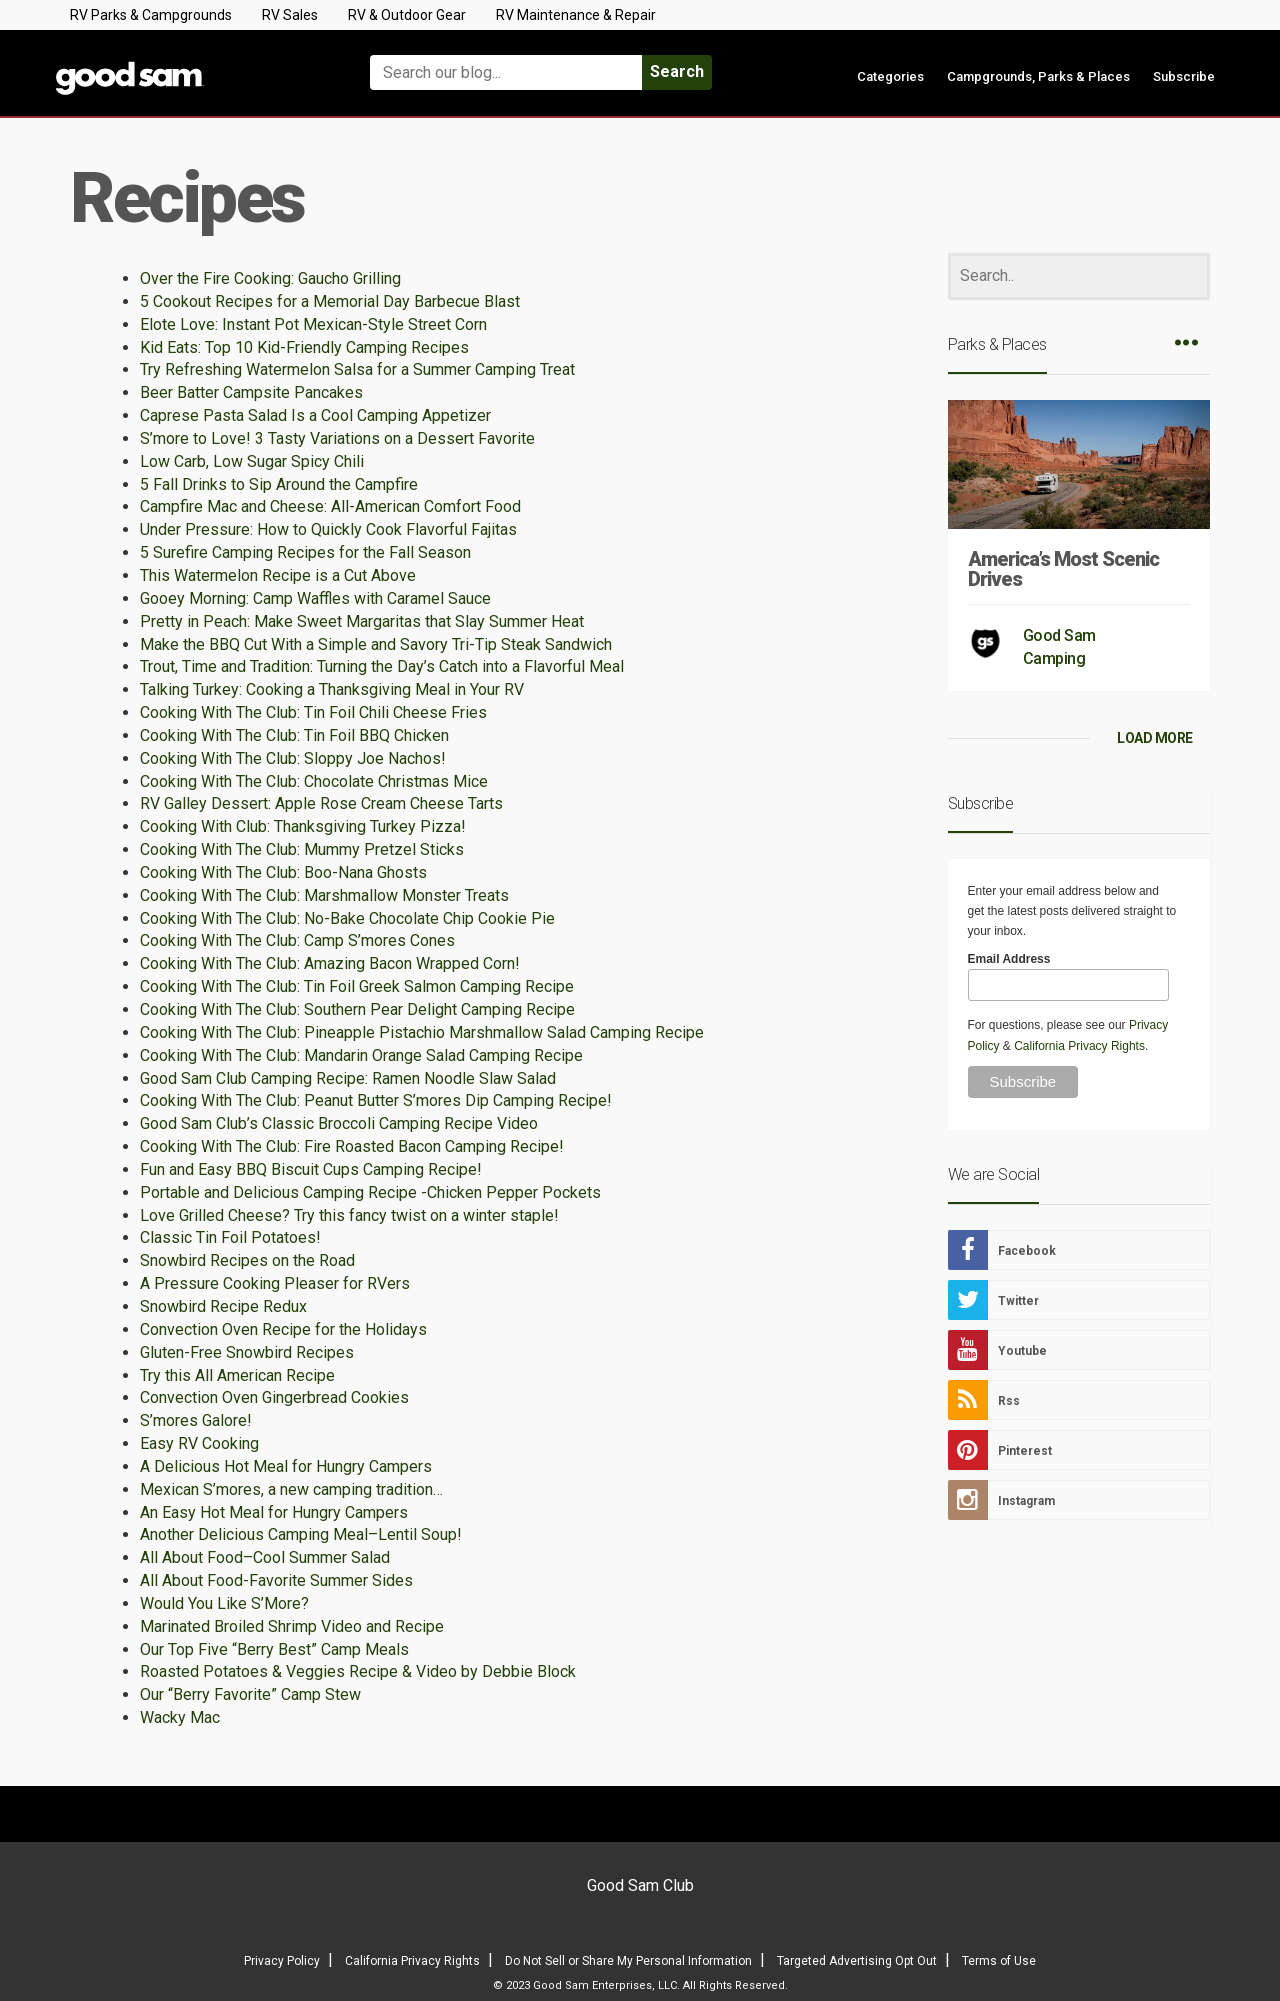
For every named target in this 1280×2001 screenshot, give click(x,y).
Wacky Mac (180, 1717)
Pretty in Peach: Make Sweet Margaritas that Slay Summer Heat (362, 621)
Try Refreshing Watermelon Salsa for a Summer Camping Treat (357, 369)
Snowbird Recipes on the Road (247, 1260)
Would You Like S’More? (224, 1603)
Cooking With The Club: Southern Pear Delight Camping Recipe (357, 1009)
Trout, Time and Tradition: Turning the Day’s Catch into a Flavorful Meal (382, 666)
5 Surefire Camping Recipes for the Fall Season (305, 552)
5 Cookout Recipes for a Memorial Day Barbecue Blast (330, 301)
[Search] (1079, 276)
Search (677, 71)
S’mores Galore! (196, 1420)
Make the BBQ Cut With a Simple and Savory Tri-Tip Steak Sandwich (376, 644)
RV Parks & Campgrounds (151, 15)
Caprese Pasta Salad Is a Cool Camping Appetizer (315, 415)
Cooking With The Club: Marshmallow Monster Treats (324, 895)
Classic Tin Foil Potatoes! (230, 1237)
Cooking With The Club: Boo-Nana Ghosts (283, 872)
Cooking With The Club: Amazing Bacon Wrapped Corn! (330, 963)
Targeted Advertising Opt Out (857, 1961)
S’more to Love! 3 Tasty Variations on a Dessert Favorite (337, 438)
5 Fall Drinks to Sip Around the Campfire (279, 484)
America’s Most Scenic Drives (1063, 569)
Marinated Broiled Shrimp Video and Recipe (292, 1626)
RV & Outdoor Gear (407, 15)
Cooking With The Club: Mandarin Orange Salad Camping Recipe (361, 1055)
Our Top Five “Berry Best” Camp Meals (274, 1649)
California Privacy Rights (1079, 1046)
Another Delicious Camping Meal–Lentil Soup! (301, 1534)
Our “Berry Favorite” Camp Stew (250, 1694)
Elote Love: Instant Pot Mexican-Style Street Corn (313, 324)
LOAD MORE (1155, 738)
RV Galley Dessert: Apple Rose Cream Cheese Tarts (321, 803)
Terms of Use (999, 1961)
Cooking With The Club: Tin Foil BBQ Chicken (294, 735)
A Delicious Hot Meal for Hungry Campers (286, 1466)
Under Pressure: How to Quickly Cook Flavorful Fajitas (328, 529)
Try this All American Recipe (237, 1375)
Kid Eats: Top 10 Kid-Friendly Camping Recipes (304, 347)
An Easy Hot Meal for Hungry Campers (274, 1512)
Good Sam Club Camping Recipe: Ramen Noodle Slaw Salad (348, 1078)
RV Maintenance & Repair (576, 15)
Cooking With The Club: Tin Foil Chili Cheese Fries (313, 712)
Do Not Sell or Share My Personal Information (628, 1961)
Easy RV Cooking (199, 1443)
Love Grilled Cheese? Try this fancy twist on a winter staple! (349, 1215)
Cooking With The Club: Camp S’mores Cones (297, 940)
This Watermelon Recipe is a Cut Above (278, 575)
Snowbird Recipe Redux (223, 1306)
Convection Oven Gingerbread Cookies (274, 1397)
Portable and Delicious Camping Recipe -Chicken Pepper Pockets (370, 1192)
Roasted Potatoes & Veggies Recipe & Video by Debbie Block (358, 1671)
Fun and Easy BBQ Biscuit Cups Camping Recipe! (311, 1169)
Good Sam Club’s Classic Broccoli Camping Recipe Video (339, 1123)
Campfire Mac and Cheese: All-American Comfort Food (330, 506)
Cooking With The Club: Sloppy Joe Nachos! (293, 758)
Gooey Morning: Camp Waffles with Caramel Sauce (315, 598)
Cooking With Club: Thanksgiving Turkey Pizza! (303, 826)
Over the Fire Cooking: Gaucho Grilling (270, 278)
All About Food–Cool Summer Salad (265, 1557)
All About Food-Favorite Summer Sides (276, 1580)
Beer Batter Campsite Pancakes (251, 392)
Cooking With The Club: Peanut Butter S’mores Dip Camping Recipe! (376, 1100)
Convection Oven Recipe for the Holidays (283, 1329)
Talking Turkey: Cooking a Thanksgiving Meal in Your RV (332, 689)
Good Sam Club (640, 1885)
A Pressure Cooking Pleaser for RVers (275, 1283)
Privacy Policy (282, 1961)
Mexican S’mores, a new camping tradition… (291, 1489)
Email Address (1009, 959)
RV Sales (290, 15)
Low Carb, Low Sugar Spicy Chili (252, 461)
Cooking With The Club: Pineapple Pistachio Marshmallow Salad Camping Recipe (422, 1032)
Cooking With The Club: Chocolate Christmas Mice (314, 781)
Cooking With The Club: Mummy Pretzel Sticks (302, 849)
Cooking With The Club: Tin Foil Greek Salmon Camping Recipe (357, 986)
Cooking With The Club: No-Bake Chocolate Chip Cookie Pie (347, 918)
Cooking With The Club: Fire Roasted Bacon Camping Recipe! (352, 1146)
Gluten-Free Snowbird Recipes (247, 1352)
